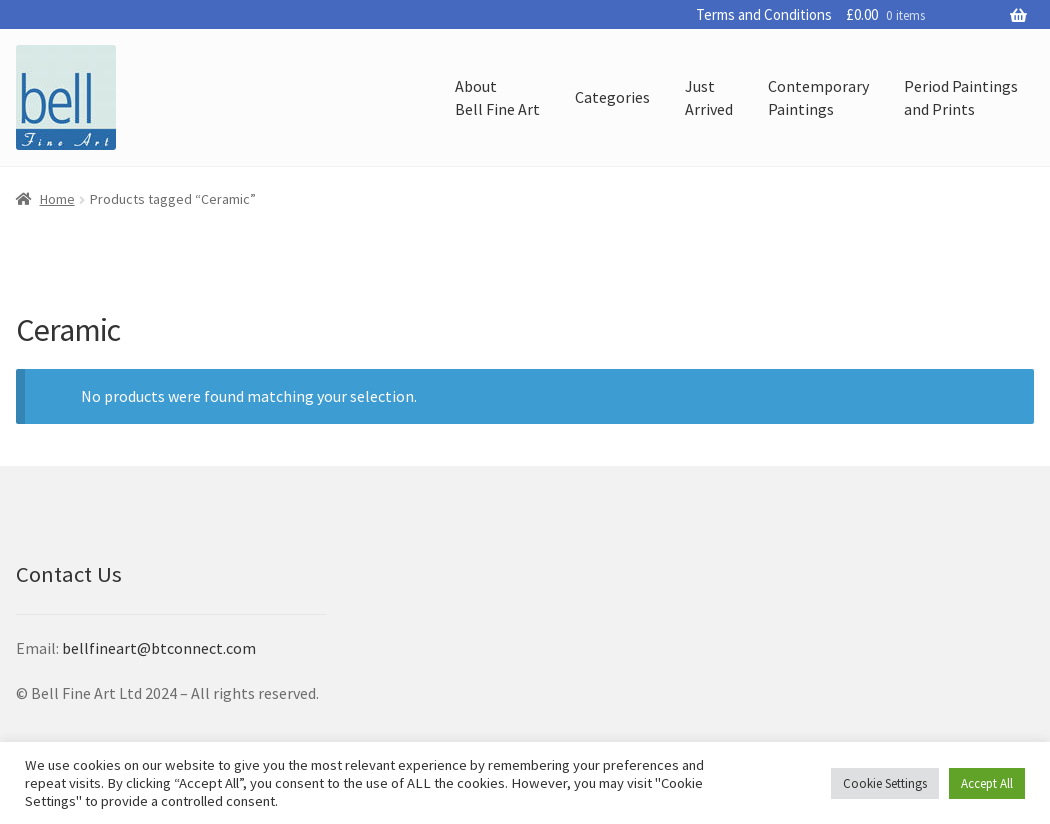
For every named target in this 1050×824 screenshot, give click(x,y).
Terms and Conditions (764, 14)
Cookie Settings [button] (885, 783)
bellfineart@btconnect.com (159, 648)
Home (57, 199)
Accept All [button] (987, 783)
